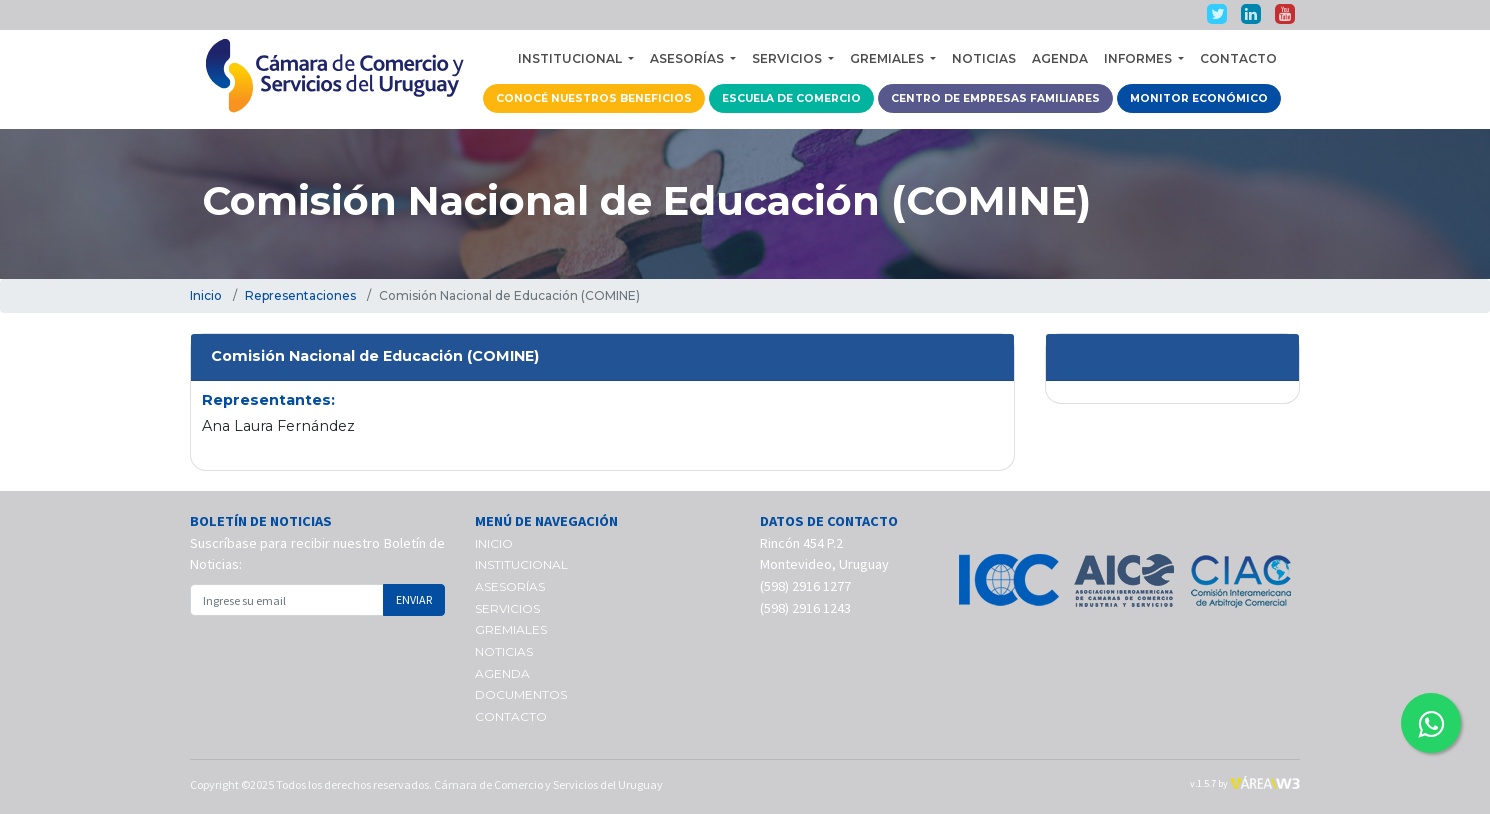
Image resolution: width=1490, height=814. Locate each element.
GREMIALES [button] (888, 58)
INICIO (494, 543)
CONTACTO (1238, 58)
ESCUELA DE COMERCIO (791, 98)
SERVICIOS (507, 608)
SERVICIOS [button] (788, 58)
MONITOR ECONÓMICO (1199, 98)
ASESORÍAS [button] (688, 58)
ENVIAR (414, 599)
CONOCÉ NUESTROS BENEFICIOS (594, 98)
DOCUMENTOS (521, 694)
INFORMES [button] (1139, 58)
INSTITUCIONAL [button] (571, 58)
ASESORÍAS (510, 586)
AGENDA (1060, 58)
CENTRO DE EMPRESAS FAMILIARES (995, 98)
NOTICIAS (984, 58)
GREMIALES (511, 629)
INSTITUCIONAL (521, 564)
